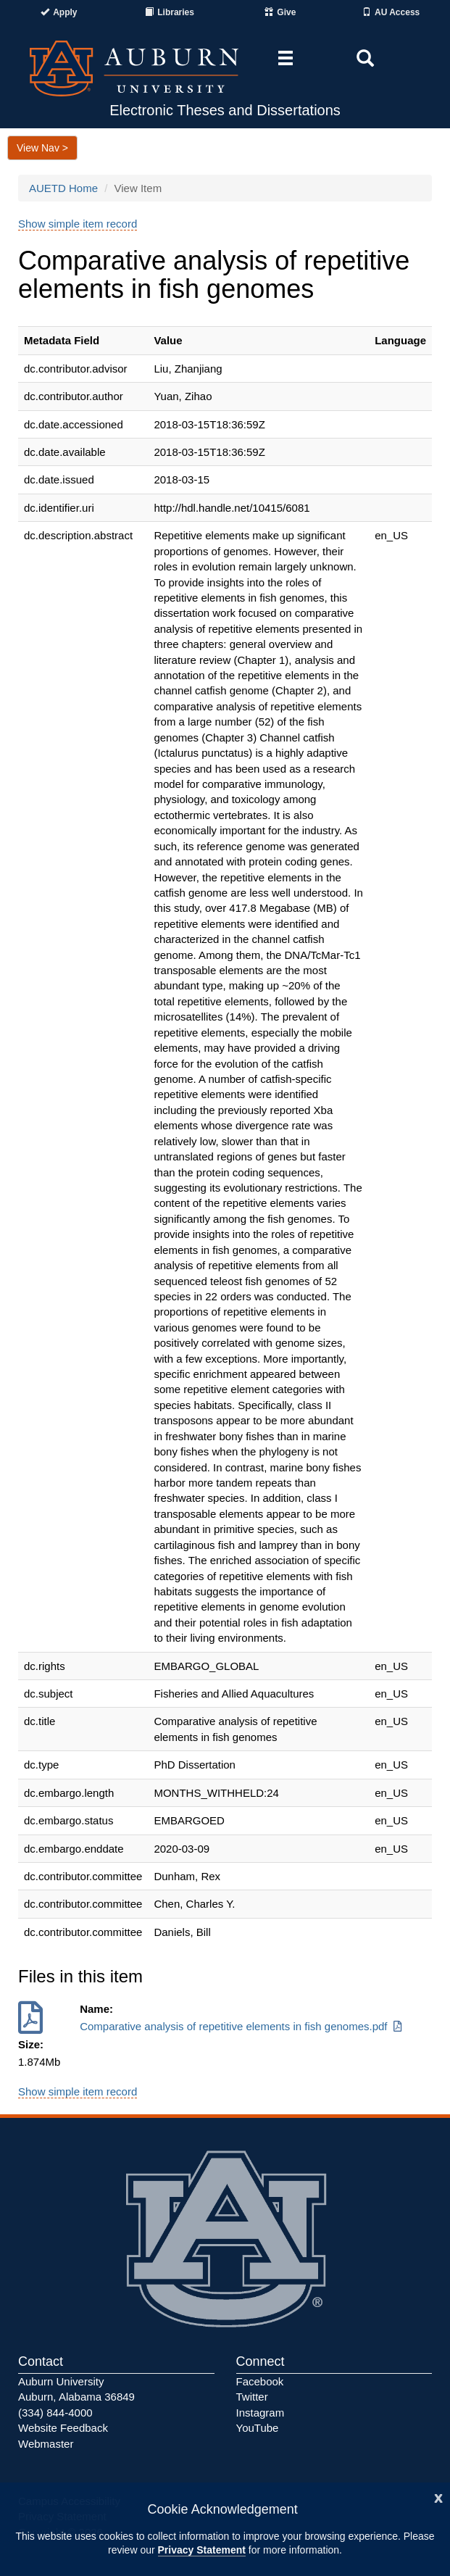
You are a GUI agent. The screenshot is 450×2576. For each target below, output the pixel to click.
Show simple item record (77, 223)
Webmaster (45, 2444)
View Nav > (42, 148)
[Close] (438, 2496)
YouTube (257, 2428)
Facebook (260, 2381)
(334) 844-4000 (55, 2412)
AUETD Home (63, 188)
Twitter (252, 2396)
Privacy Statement (202, 2550)
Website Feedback (63, 2428)
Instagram (260, 2412)
